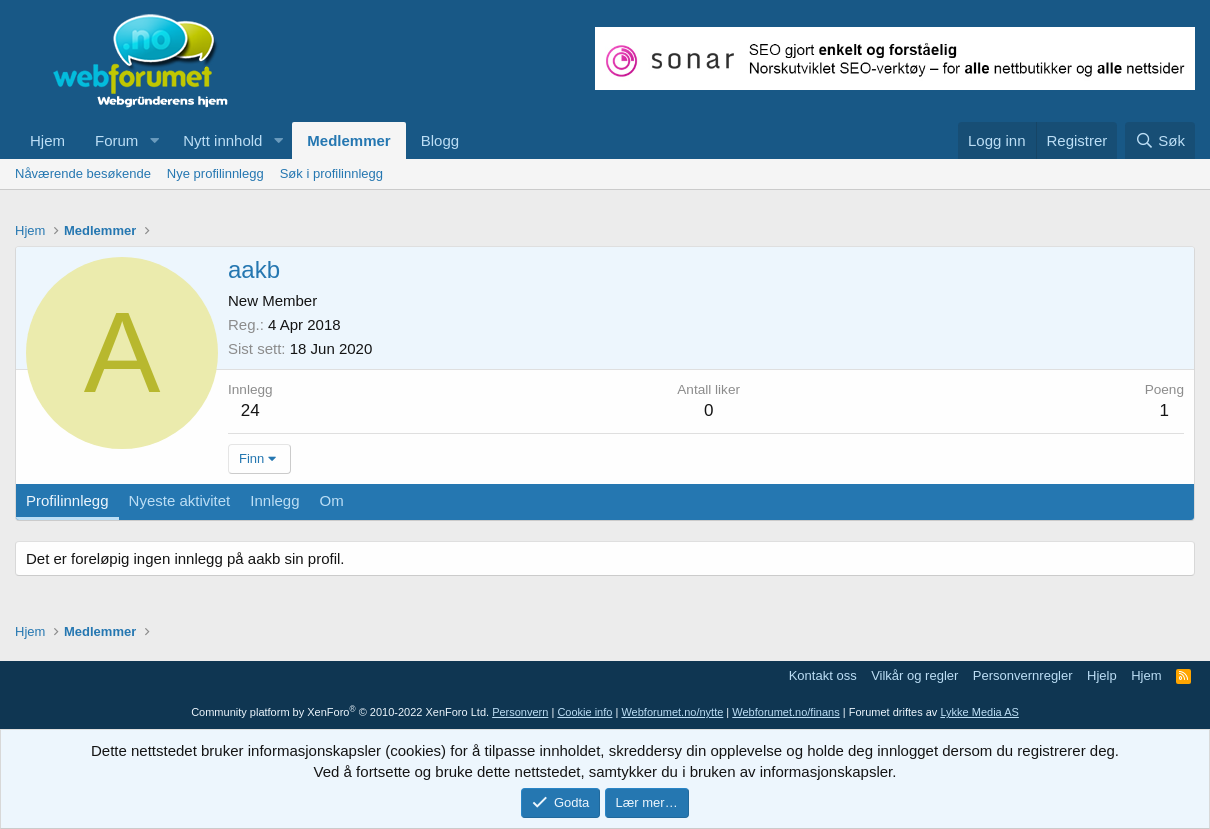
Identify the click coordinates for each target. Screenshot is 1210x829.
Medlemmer (348, 140)
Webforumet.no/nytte (672, 712)
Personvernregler (1023, 675)
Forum (116, 140)
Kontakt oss (823, 675)
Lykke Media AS (979, 712)
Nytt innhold (222, 140)
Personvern (520, 712)
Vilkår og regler (914, 675)
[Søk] (1160, 140)
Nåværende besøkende (83, 173)
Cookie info (584, 712)
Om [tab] (332, 500)
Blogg (440, 140)
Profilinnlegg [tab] (67, 500)
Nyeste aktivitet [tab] (180, 500)
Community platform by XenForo (340, 712)
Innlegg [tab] (274, 500)
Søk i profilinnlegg (331, 173)
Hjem (47, 140)
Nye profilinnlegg (215, 173)
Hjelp (1102, 675)
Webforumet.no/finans (785, 712)
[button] (154, 140)
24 (250, 410)
